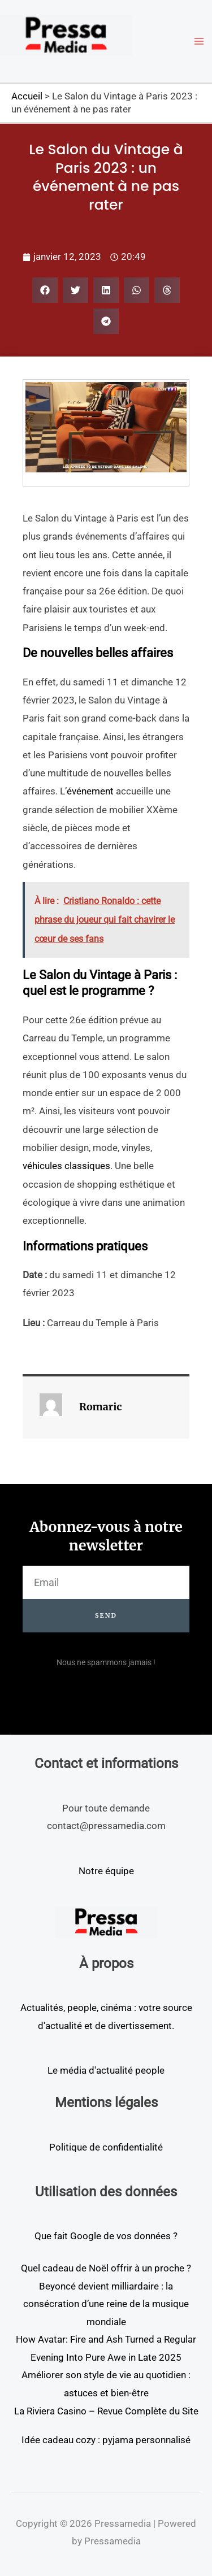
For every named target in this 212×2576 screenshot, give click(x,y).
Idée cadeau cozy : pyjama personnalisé (106, 2439)
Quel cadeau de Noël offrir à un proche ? (106, 2268)
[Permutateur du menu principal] (200, 41)
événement (90, 791)
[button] (45, 290)
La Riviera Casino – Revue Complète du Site (106, 2411)
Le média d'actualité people (106, 2070)
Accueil (26, 96)
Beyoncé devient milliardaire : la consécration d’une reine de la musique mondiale (106, 2303)
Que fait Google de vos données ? (106, 2235)
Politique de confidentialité (106, 2147)
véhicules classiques (66, 1165)
